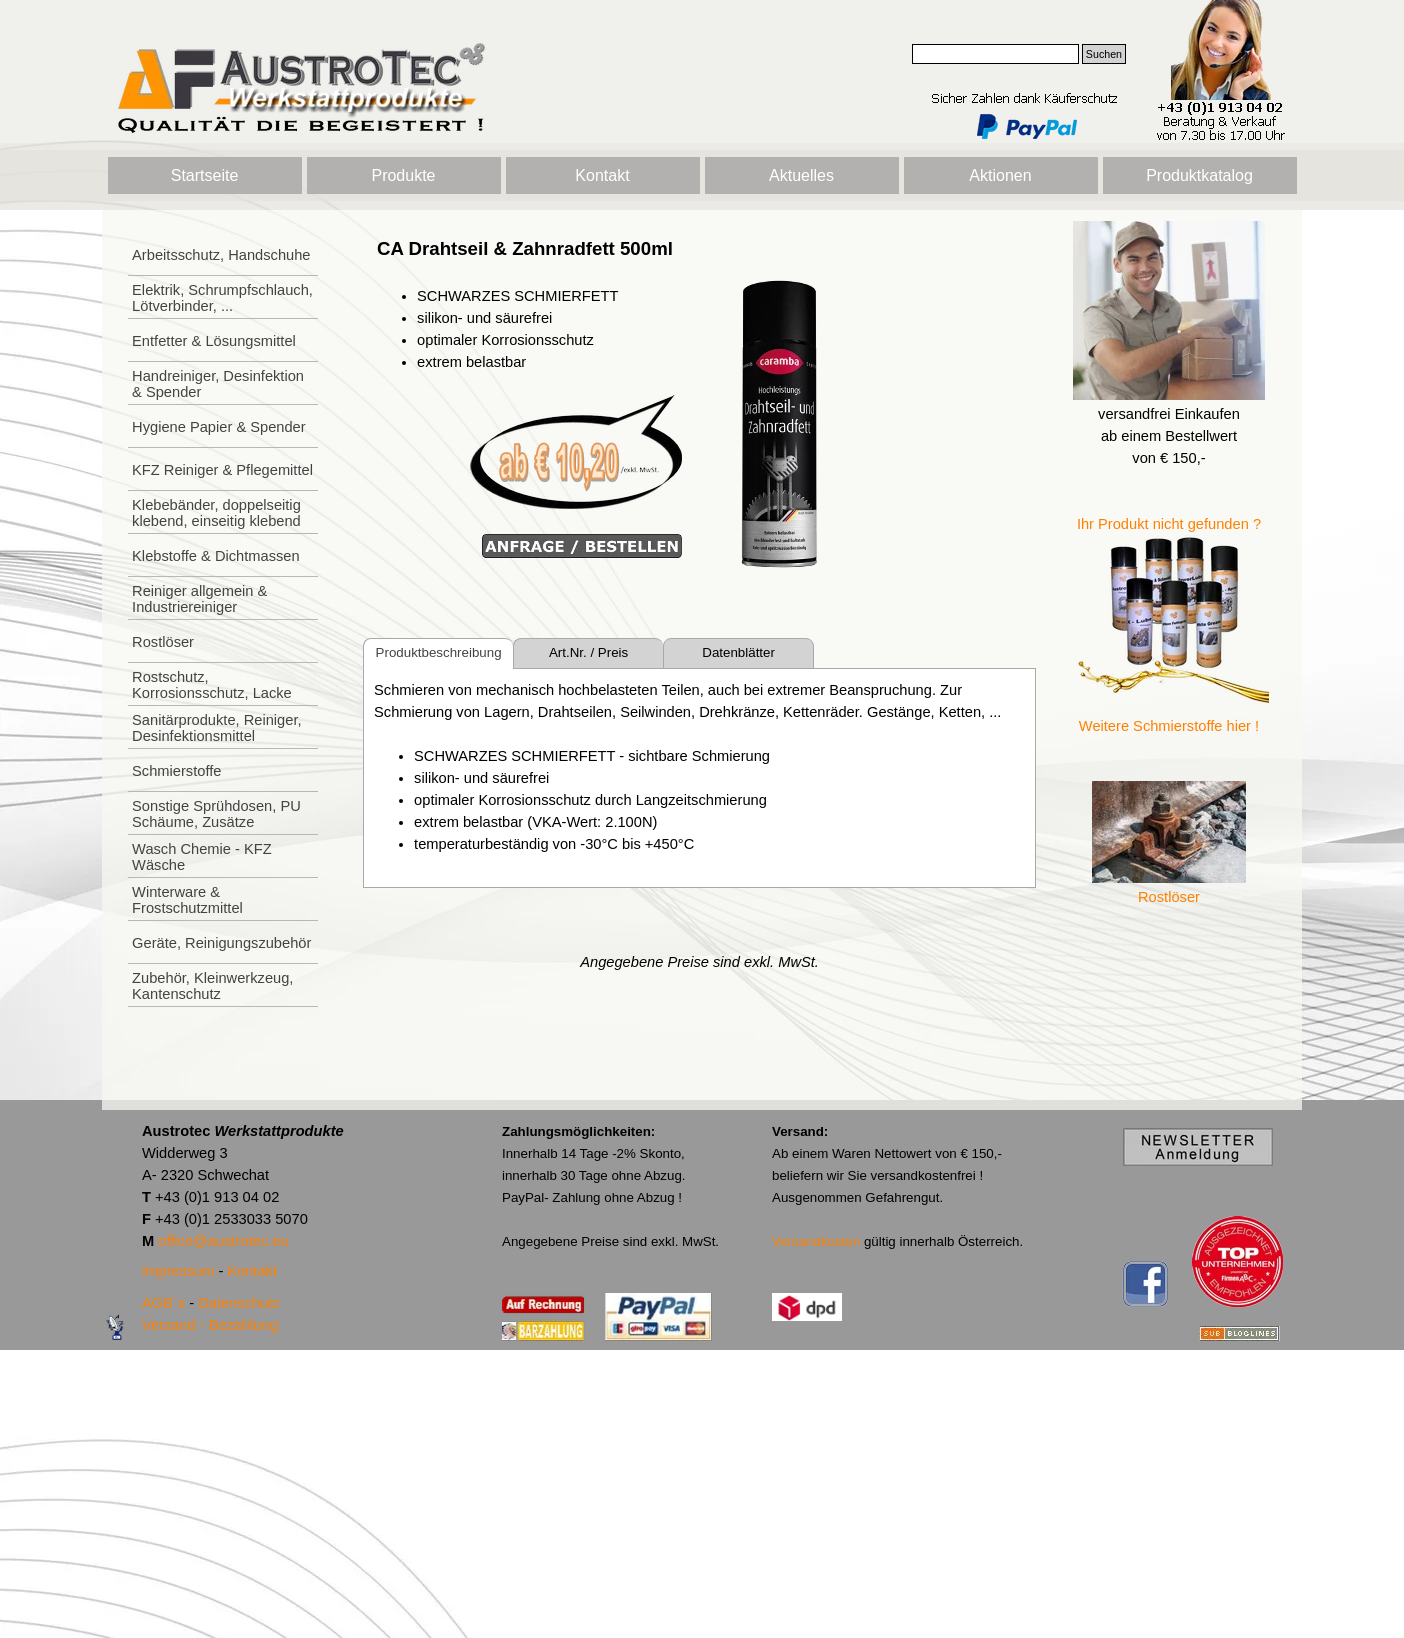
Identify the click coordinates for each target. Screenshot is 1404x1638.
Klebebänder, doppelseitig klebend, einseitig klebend (216, 513)
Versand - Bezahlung (210, 1325)
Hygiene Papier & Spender (219, 427)
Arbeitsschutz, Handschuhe (221, 255)
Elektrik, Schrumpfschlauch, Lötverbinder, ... (222, 298)
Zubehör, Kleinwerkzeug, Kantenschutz (212, 986)
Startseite (205, 175)
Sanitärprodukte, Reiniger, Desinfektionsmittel (216, 728)
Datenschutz (238, 1303)
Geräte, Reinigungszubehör (221, 943)
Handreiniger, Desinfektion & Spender (218, 384)
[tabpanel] (529, 398)
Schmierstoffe (176, 771)
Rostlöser (163, 642)
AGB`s (163, 1303)
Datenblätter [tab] (738, 652)
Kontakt (602, 175)
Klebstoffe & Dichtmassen (216, 556)
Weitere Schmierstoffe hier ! (1169, 726)
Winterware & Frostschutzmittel (187, 900)
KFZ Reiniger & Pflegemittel (222, 470)
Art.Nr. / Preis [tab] (588, 652)
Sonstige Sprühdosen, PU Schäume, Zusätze (216, 814)
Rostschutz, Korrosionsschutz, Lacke (212, 685)
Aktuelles (801, 175)
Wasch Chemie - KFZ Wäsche (202, 857)
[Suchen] (995, 54)
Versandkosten (816, 1241)
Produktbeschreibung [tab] (439, 652)
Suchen (1104, 54)
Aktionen (1000, 175)
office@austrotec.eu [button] (223, 1241)
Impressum (178, 1271)
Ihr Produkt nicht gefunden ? (1169, 524)
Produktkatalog (1199, 175)
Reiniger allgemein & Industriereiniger (199, 599)
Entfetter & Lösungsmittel (214, 341)
